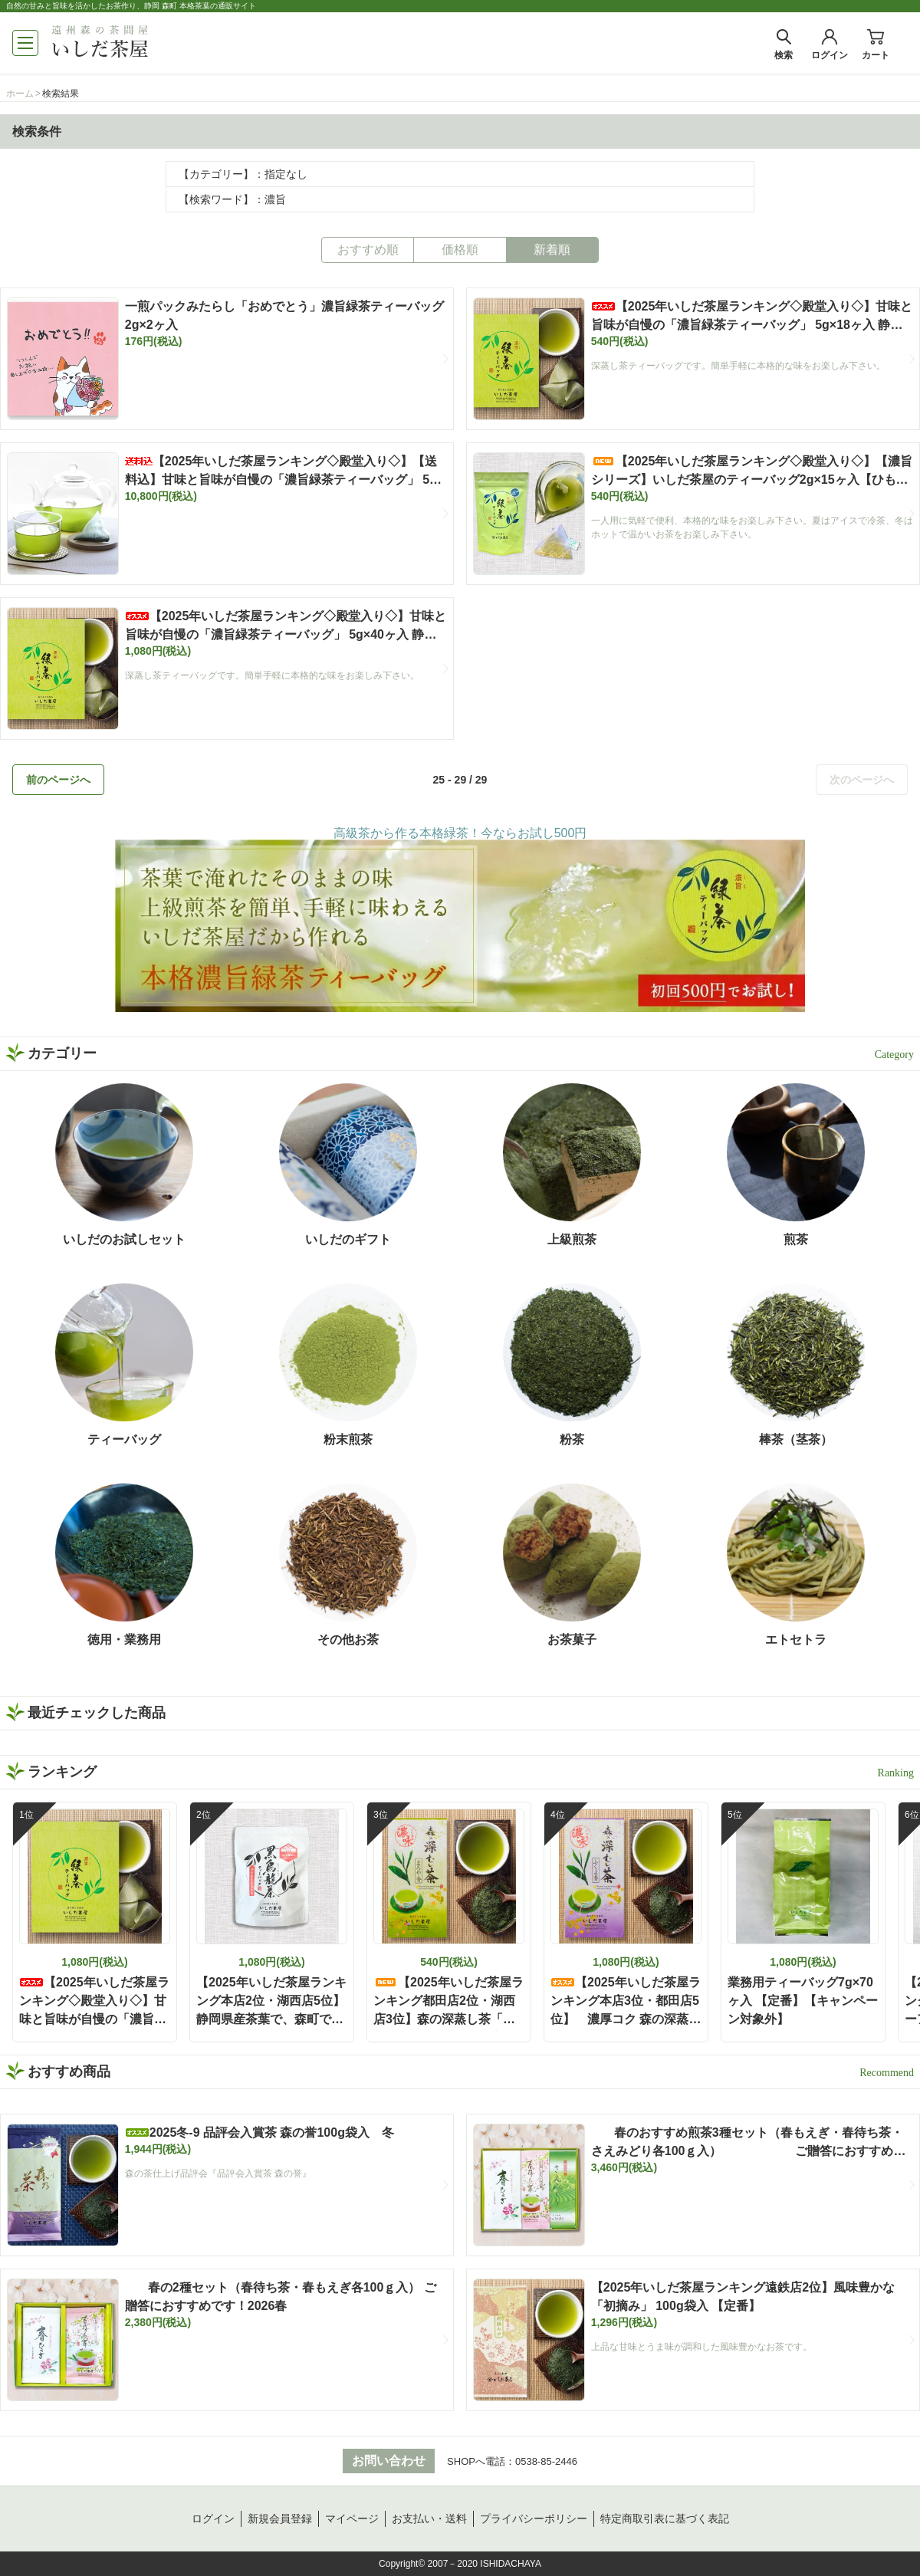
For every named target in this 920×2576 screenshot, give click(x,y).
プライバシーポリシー (533, 2518)
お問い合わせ (389, 2460)
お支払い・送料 (429, 2518)
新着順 (552, 249)
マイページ (352, 2518)
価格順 (460, 249)
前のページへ (58, 780)
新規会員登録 (280, 2518)
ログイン (213, 2518)
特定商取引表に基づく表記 (664, 2518)
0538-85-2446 (546, 2461)
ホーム (20, 93)
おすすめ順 (368, 249)
